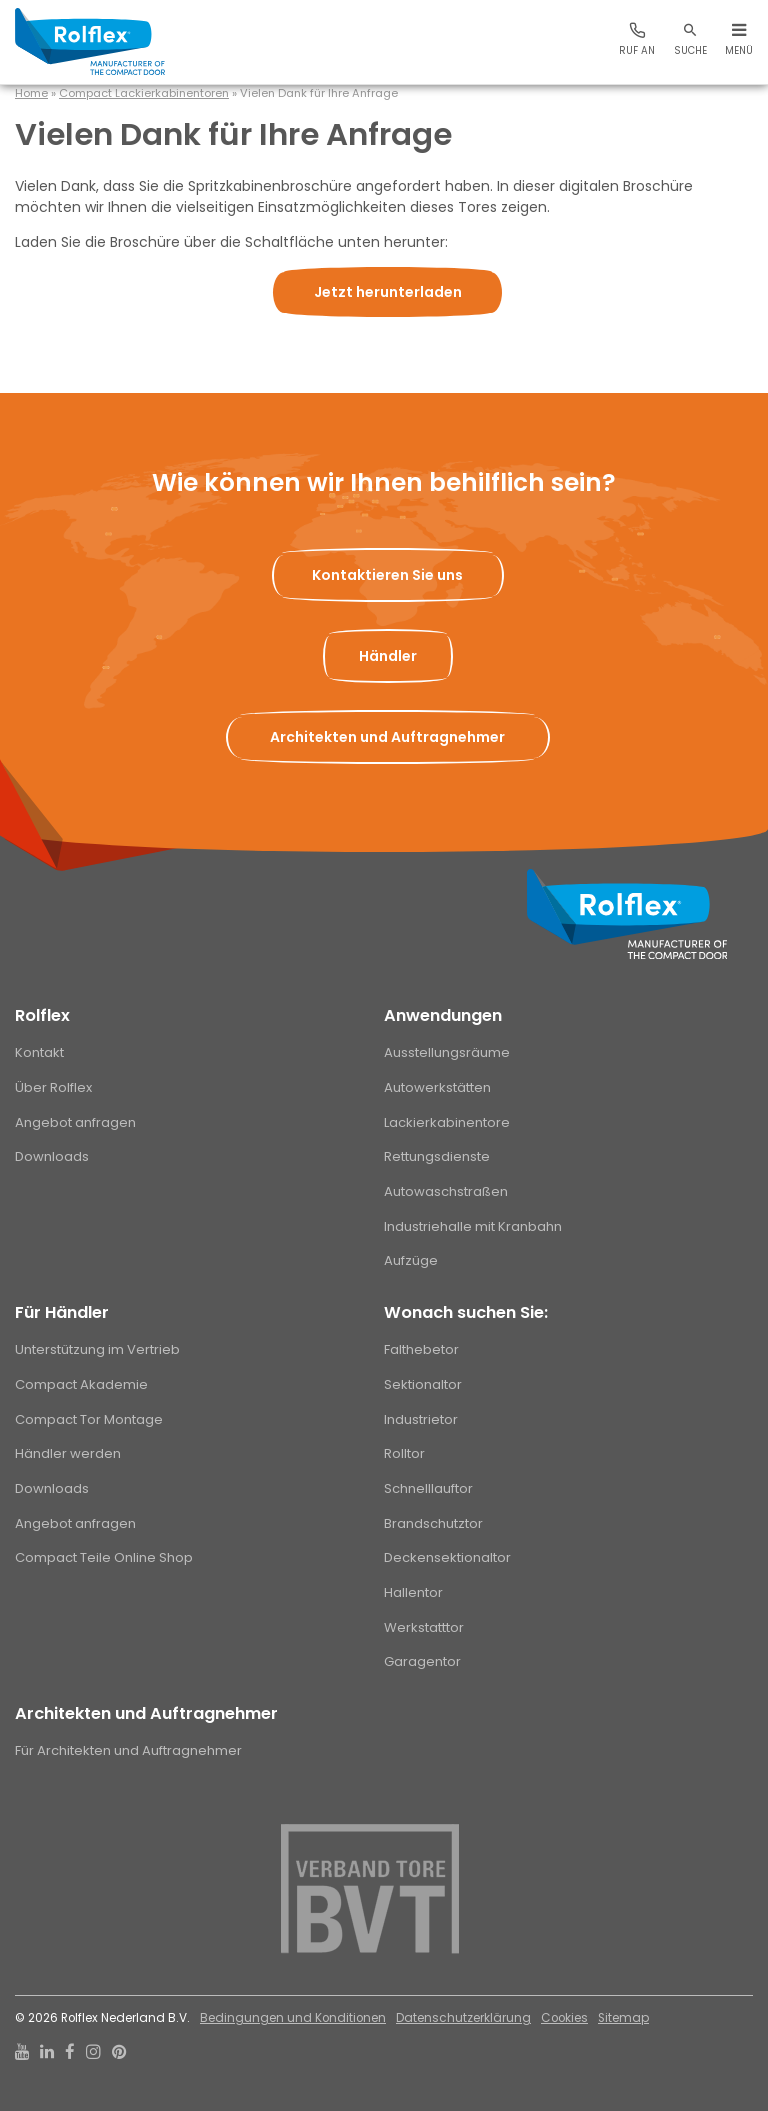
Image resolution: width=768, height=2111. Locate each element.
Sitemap (623, 2018)
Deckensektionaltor (447, 1557)
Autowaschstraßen (446, 1191)
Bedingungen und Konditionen (293, 2018)
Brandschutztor (433, 1523)
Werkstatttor (424, 1627)
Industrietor (421, 1419)
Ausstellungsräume (447, 1052)
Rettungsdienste (437, 1156)
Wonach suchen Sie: (466, 1312)
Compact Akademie (81, 1384)
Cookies (564, 2018)
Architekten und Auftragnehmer (146, 1713)
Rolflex (42, 1015)
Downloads (52, 1156)
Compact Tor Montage (89, 1419)
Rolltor (404, 1453)
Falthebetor (421, 1349)
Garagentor (422, 1661)
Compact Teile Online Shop (104, 1557)
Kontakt (39, 1052)
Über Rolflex (53, 1087)
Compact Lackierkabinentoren (144, 93)
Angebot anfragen (75, 1122)
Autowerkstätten (437, 1087)
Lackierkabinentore (447, 1122)
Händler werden (68, 1453)
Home (31, 93)
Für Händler (62, 1312)
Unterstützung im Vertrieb (97, 1349)
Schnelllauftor (428, 1488)
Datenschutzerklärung (463, 2018)
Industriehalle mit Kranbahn (473, 1226)
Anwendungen (443, 1015)
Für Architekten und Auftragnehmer (128, 1750)
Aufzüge (411, 1260)
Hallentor (413, 1592)
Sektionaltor (423, 1384)
